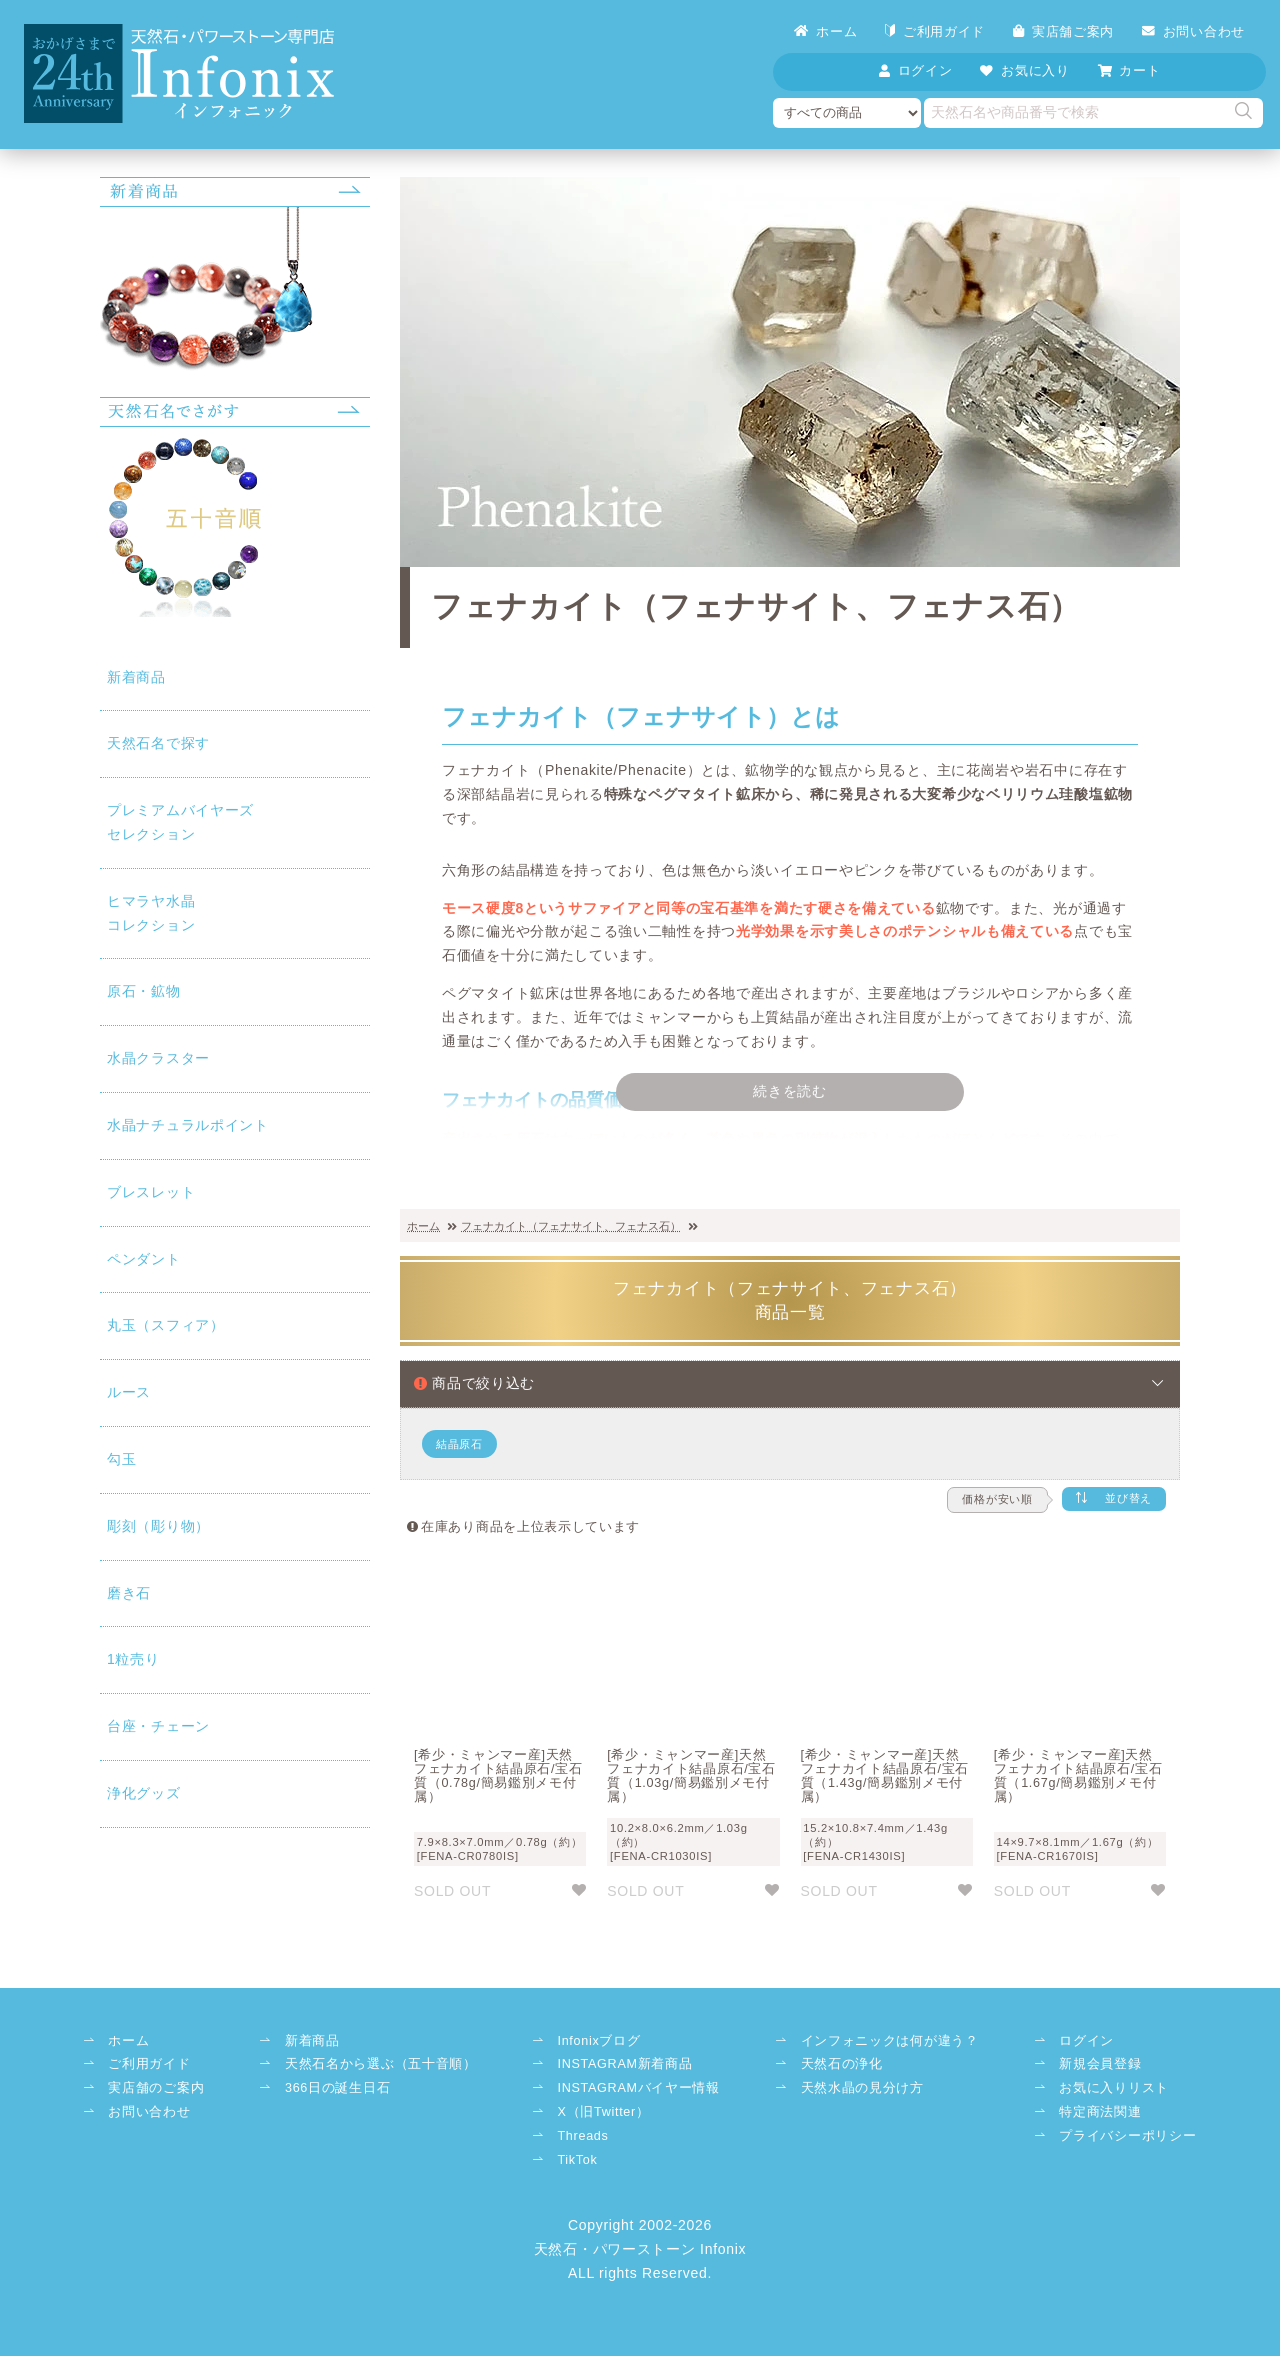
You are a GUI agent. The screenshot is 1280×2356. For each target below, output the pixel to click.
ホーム (825, 31)
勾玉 (121, 1459)
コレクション (235, 911)
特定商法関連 (1100, 2112)
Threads (582, 2136)
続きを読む (790, 1091)
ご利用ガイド (935, 31)
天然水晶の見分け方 (862, 2088)
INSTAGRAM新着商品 (624, 2064)
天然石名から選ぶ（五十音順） (381, 2064)
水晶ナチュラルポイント (188, 1125)
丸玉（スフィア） (166, 1325)
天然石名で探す (158, 743)
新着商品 (136, 677)
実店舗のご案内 (156, 2088)
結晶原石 (459, 1444)
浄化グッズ (144, 1793)
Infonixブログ (598, 2041)
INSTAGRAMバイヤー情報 (638, 2088)
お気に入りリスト (1114, 2088)
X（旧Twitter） (603, 2112)
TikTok (577, 2160)
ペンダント (144, 1259)
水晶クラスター (158, 1058)
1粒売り (133, 1659)
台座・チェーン (158, 1726)
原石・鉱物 (144, 991)
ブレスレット (151, 1192)
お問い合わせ (1193, 31)
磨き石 (129, 1593)
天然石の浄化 (842, 2064)
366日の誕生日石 (337, 2088)
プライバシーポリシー (1127, 2136)
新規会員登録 (1100, 2064)
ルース (129, 1392)
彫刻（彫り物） (158, 1526)
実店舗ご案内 (1063, 31)
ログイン (1086, 2041)
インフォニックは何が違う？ (890, 2041)
